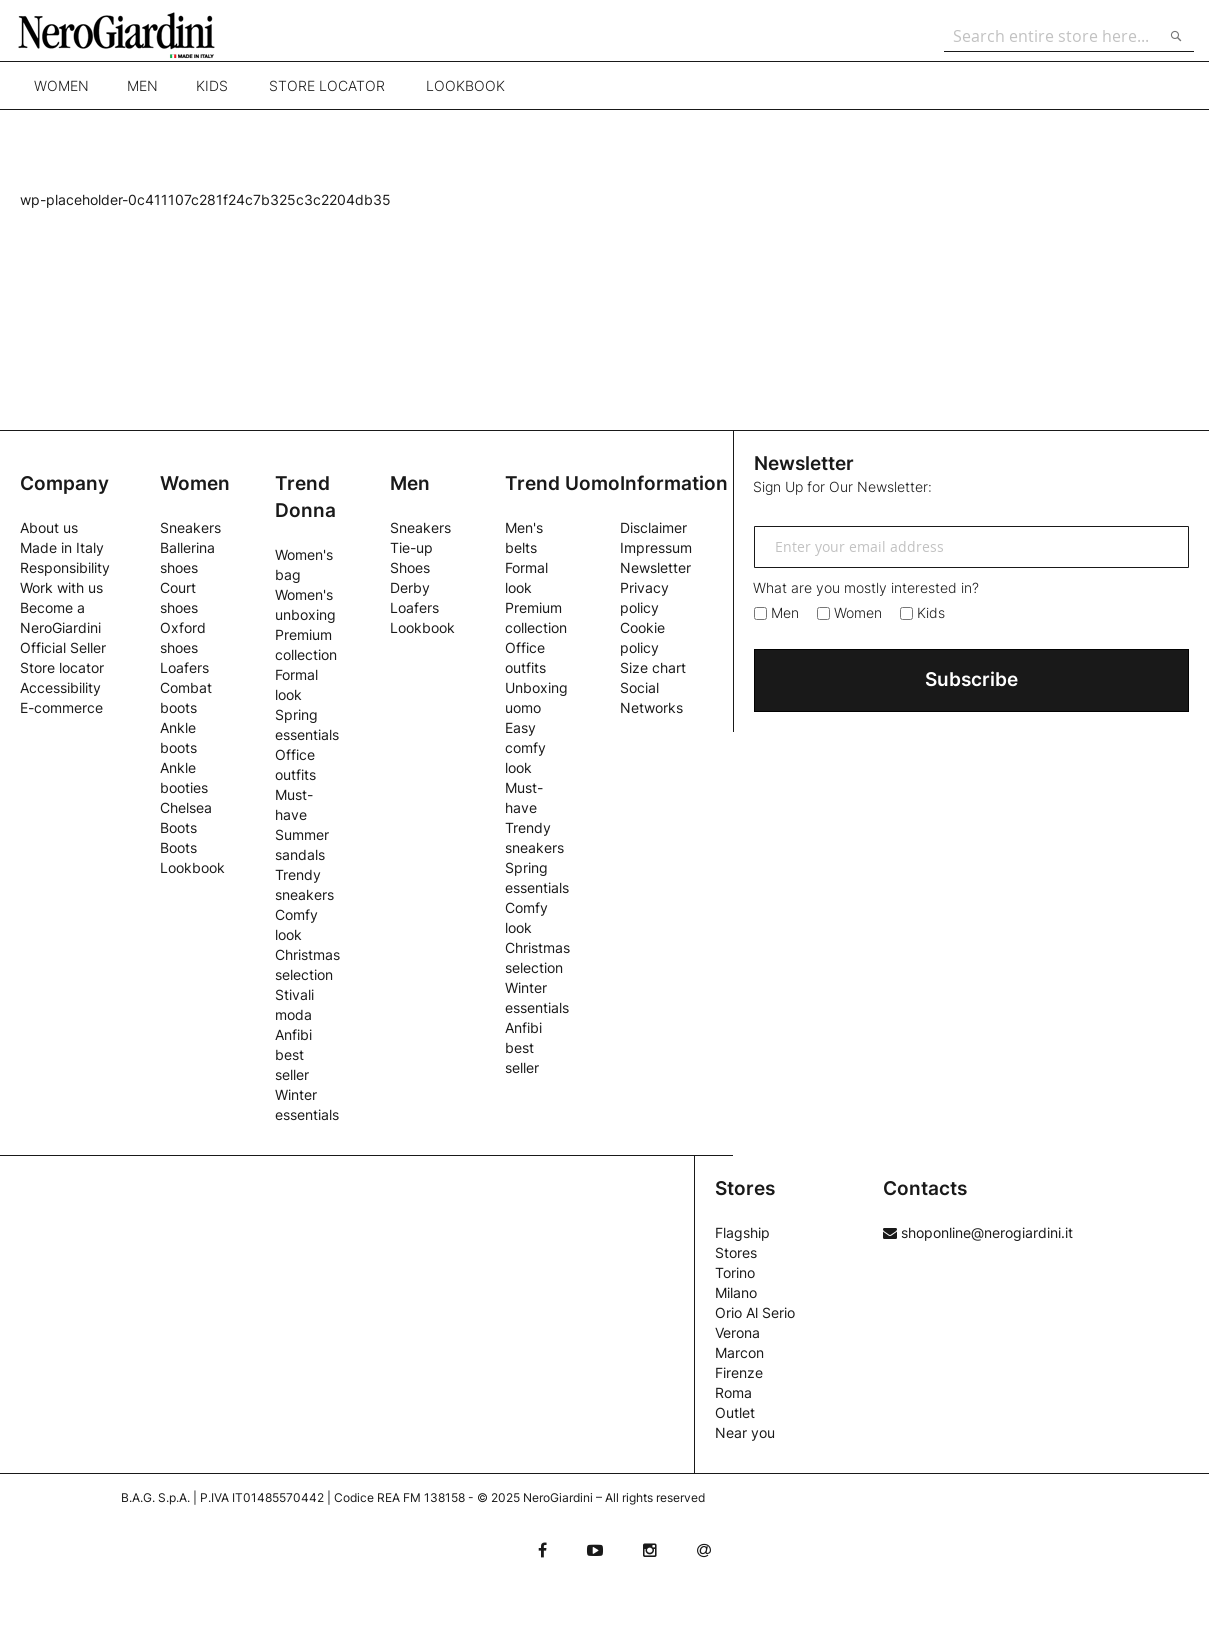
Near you (745, 1432)
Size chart (653, 667)
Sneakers (190, 527)
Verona (737, 1332)
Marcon (739, 1352)
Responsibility (65, 567)
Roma (733, 1392)
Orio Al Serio (755, 1312)
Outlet (735, 1412)
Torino (735, 1272)
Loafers (184, 667)
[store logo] (134, 35)
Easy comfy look (525, 747)
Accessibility (60, 687)
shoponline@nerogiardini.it (978, 1232)
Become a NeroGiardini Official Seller (63, 627)
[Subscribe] (971, 680)
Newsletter (655, 567)
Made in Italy (62, 547)
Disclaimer (653, 527)
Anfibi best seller (293, 1054)
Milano (736, 1292)
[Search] (1171, 36)
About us (49, 527)
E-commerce (61, 707)
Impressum (656, 547)
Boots (178, 847)
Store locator (327, 94)
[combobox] (1064, 36)
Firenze (739, 1372)
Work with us (61, 587)
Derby (410, 587)
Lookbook (465, 94)
